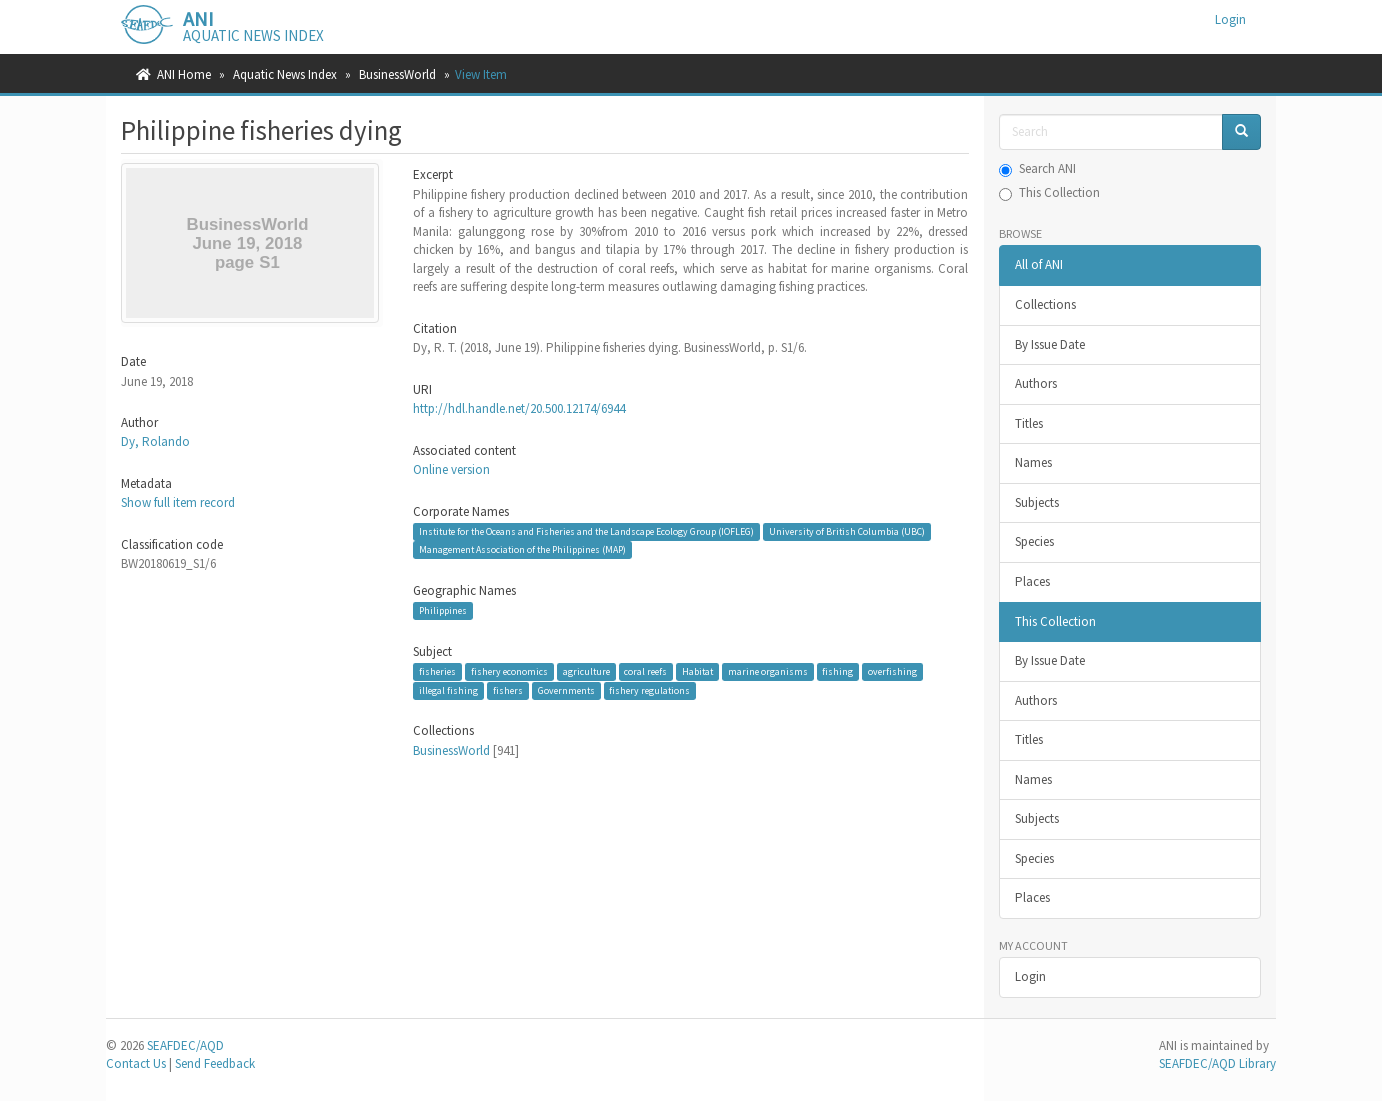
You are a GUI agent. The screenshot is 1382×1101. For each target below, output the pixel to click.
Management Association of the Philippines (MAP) (522, 549)
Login (1030, 976)
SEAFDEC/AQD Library (1217, 1063)
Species (1034, 541)
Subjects (1037, 502)
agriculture (586, 671)
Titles (1029, 423)
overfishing (892, 671)
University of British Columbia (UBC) (847, 531)
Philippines (443, 610)
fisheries (437, 671)
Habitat (697, 671)
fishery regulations (649, 690)
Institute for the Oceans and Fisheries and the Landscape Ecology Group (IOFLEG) (586, 531)
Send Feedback (215, 1063)
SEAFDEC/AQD (185, 1045)
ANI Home (184, 74)
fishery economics (509, 671)
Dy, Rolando (155, 441)
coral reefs (645, 671)
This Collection (1049, 192)
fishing (837, 671)
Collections (1045, 304)
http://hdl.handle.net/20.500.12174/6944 (519, 408)
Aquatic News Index (285, 74)
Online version (451, 469)
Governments (566, 690)
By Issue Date (1050, 344)
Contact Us (136, 1063)
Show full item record (178, 502)
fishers (508, 690)
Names (1033, 462)
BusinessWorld (397, 74)
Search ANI (1037, 168)
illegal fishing (448, 690)
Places (1032, 581)
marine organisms (768, 671)
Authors (1036, 383)
